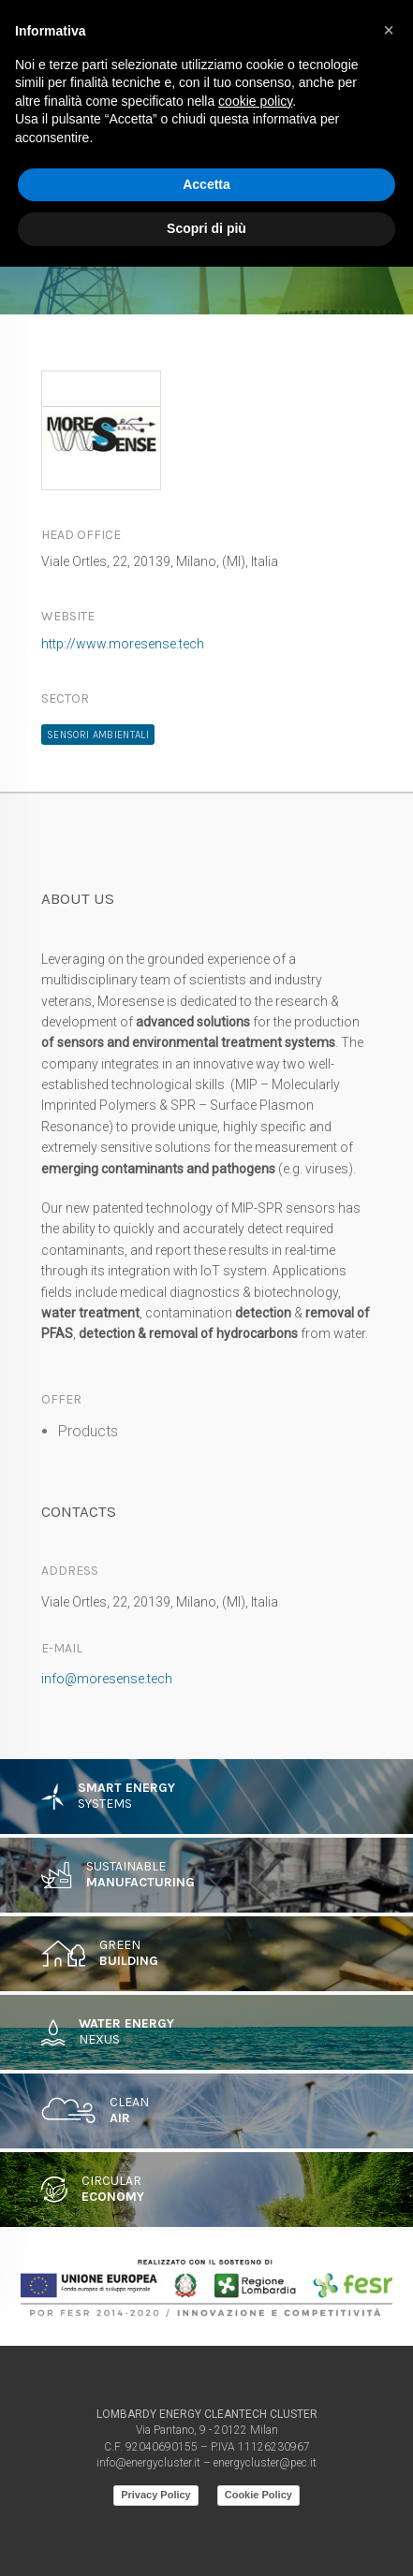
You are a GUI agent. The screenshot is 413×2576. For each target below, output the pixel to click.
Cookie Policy (258, 2494)
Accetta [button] (206, 184)
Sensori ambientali (98, 735)
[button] (389, 30)
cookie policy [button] (255, 101)
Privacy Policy (156, 2494)
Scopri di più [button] (206, 228)
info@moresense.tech (106, 1678)
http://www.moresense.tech (122, 643)
